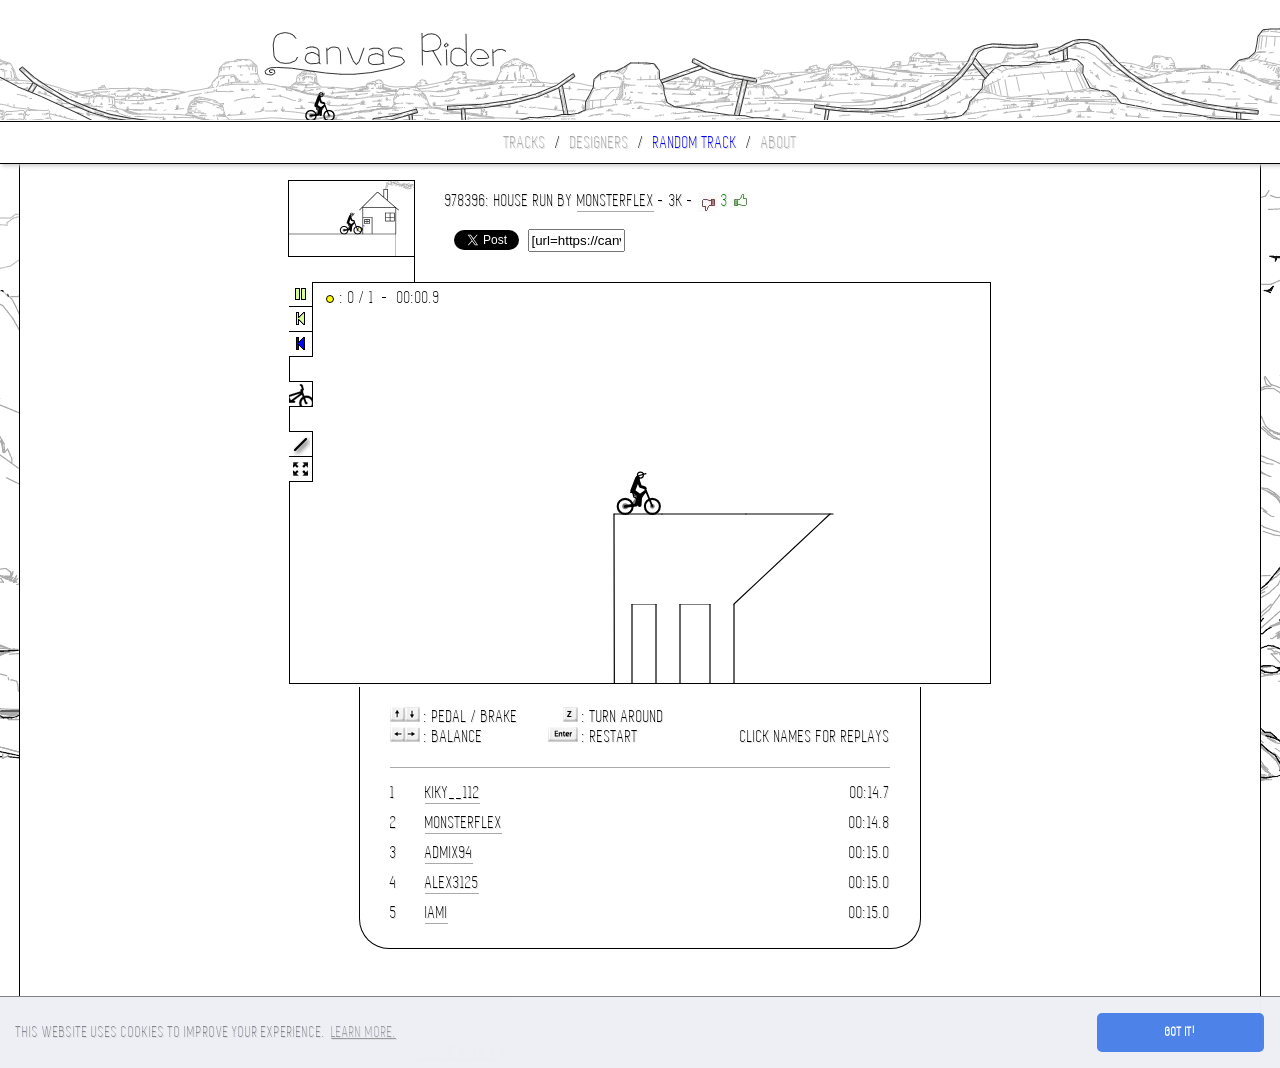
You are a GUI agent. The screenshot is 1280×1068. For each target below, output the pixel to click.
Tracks (525, 142)
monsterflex (615, 200)
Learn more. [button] (363, 1032)
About (779, 142)
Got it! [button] (1180, 1032)
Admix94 (449, 852)
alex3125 (452, 882)
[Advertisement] (104, 484)
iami (436, 912)
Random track (695, 142)
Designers (599, 142)
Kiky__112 (452, 792)
